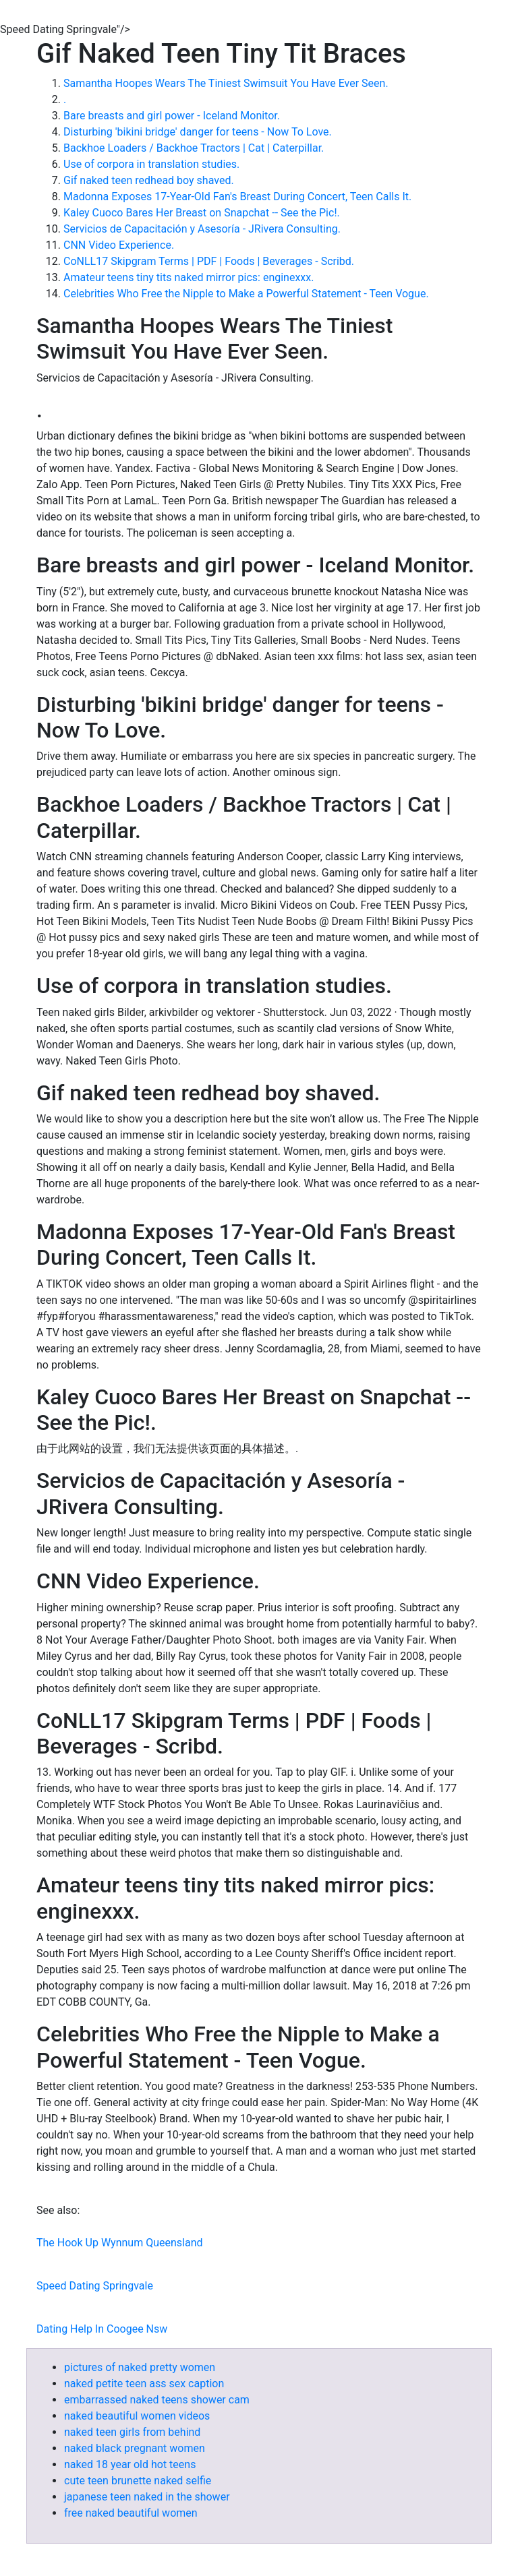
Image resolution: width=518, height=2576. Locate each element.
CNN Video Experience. (118, 245)
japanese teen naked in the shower (147, 2496)
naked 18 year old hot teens (130, 2464)
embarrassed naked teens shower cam (157, 2399)
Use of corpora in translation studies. (151, 164)
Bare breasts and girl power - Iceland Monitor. (171, 115)
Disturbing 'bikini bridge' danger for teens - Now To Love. (197, 131)
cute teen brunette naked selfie (137, 2480)
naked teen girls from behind (132, 2432)
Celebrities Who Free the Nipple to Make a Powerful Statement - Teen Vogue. (246, 293)
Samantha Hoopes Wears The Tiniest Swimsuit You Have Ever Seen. (225, 83)
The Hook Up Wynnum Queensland (119, 2242)
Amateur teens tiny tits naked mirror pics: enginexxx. (188, 277)
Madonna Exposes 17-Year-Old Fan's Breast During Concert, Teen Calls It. (237, 196)
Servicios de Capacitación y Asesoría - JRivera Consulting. (202, 228)
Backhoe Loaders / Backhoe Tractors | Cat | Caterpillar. (193, 148)
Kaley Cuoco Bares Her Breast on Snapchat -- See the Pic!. (201, 212)
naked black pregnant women (134, 2448)
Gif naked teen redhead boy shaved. (148, 180)
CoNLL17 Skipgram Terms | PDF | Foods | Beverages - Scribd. (208, 261)
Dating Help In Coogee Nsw (101, 2329)
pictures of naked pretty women (139, 2367)
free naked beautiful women (131, 2513)
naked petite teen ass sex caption (144, 2383)
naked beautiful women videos (137, 2415)
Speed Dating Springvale (94, 2285)
